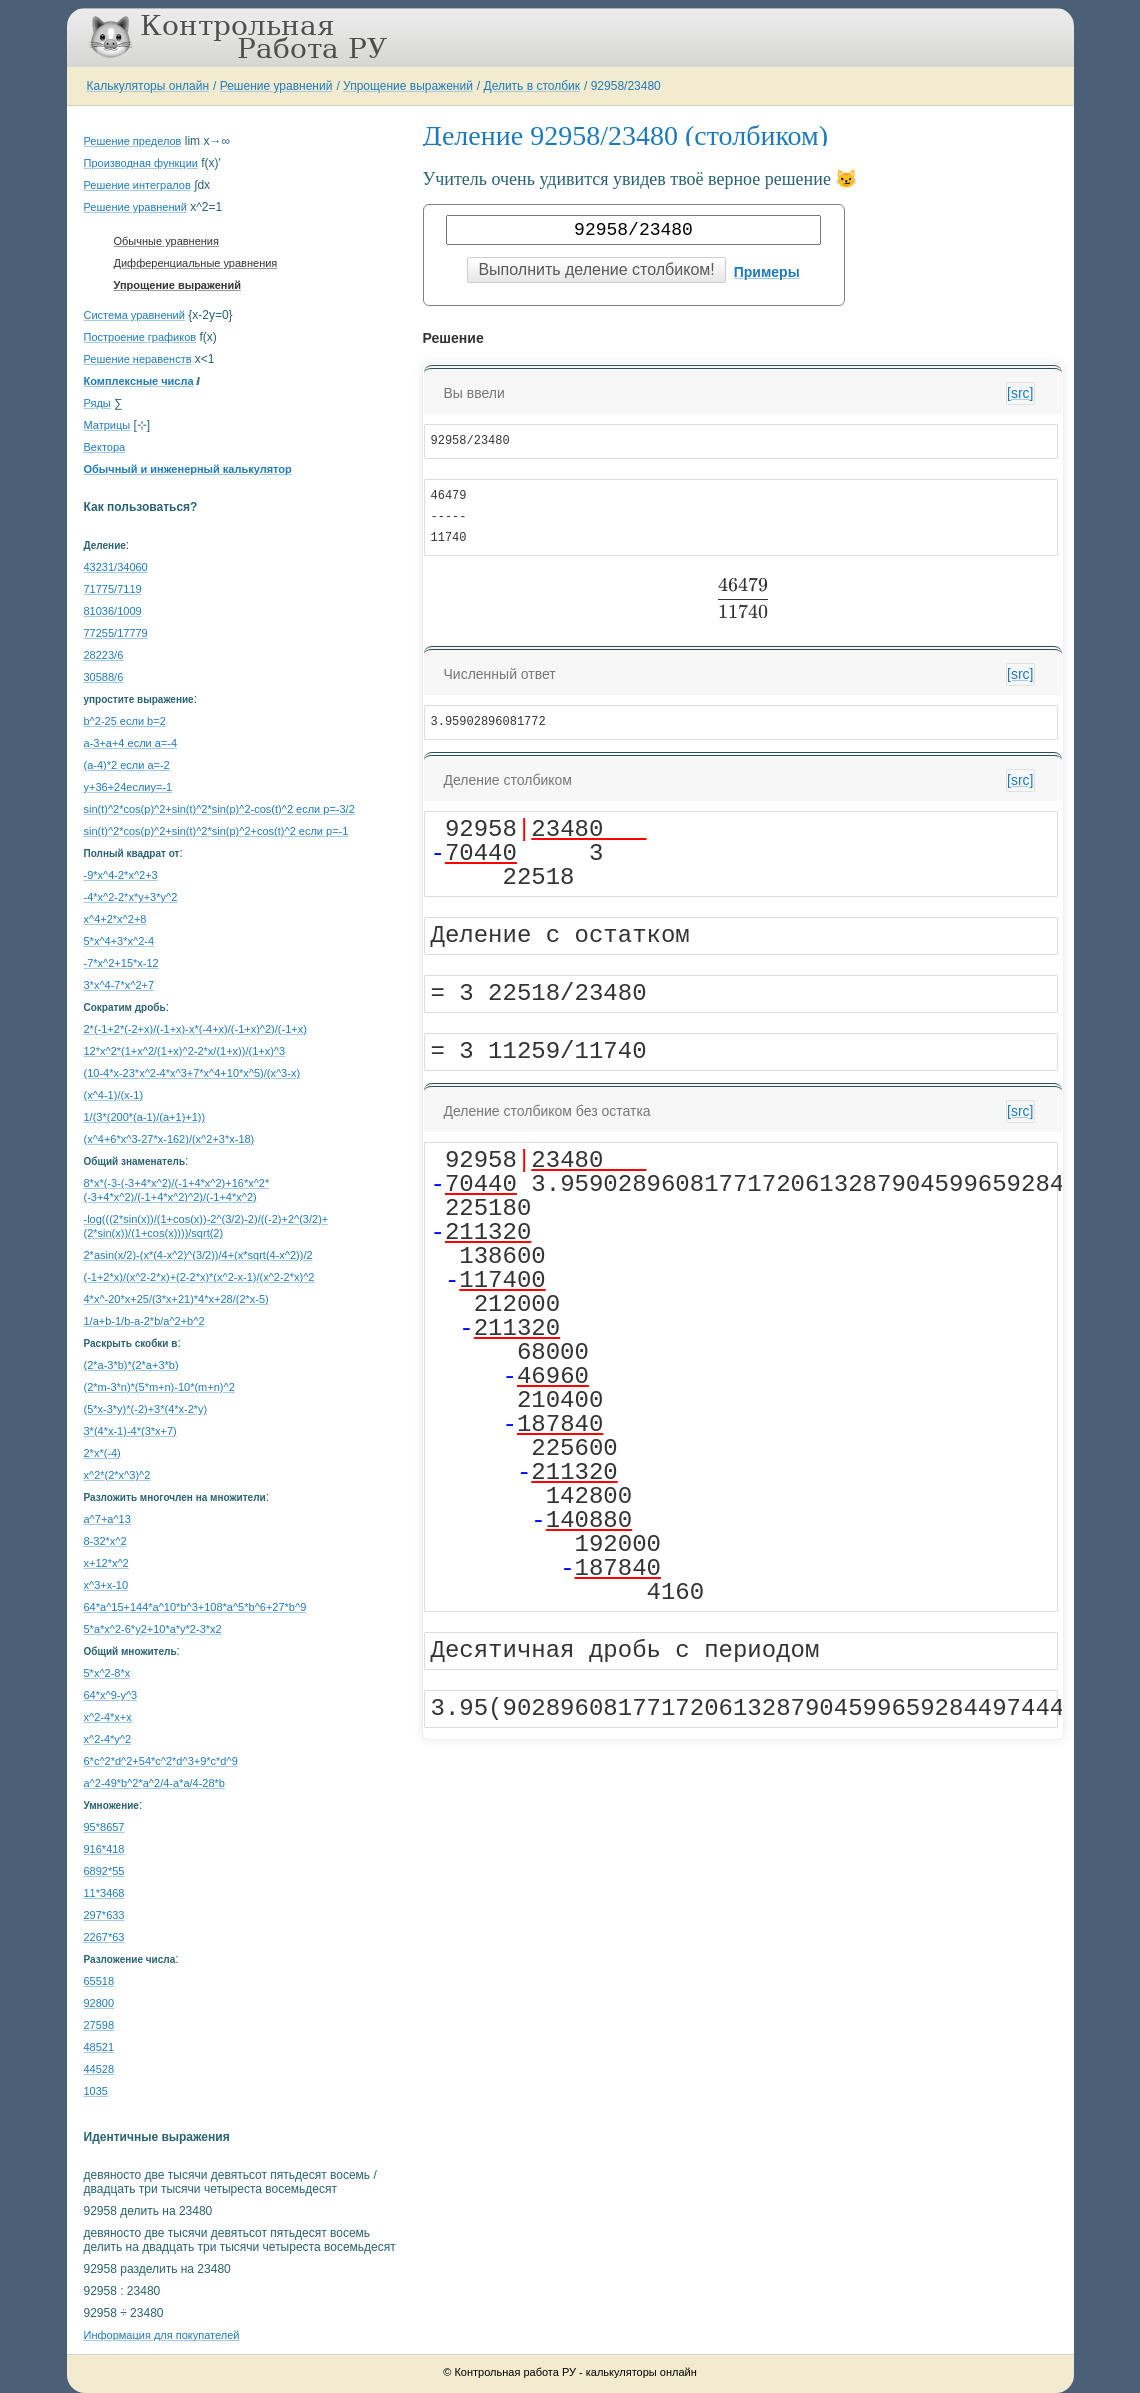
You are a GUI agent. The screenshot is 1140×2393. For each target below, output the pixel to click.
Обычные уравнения (166, 241)
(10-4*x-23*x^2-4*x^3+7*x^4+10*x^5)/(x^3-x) (192, 1073)
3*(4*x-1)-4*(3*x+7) (130, 1431)
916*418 (104, 1849)
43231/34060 (116, 567)
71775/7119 (113, 589)
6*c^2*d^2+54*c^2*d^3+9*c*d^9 (161, 1761)
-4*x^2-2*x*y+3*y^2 (131, 897)
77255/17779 (116, 633)
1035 (96, 2091)
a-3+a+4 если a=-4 (131, 743)
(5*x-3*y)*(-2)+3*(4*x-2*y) (146, 1409)
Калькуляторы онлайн (148, 86)
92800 (99, 2003)
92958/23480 (626, 86)
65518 (99, 1981)
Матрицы (107, 425)
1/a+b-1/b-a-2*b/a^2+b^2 (144, 1321)
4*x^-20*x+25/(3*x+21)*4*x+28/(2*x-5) (176, 1299)
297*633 (104, 1915)
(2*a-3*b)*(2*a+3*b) (131, 1365)
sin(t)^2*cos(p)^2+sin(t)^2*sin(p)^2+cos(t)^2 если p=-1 (216, 831)
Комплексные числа (139, 381)
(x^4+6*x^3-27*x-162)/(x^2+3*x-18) (169, 1139)
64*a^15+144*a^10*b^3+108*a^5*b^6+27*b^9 (195, 1607)
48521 (99, 2047)
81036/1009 (113, 611)
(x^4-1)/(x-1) (114, 1095)
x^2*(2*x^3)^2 (117, 1475)
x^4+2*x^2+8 (115, 919)
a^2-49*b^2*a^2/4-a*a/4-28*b (154, 1783)
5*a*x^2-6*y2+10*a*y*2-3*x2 (153, 1629)
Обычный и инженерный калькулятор (188, 469)
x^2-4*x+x (108, 1717)
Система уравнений (134, 315)
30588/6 (104, 677)
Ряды (97, 403)
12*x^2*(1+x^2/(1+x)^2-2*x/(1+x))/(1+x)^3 (185, 1051)
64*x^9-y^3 (111, 1695)
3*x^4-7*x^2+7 (119, 985)
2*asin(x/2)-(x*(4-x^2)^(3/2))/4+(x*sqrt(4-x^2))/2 (198, 1255)
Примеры (767, 272)
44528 (99, 2069)
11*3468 (104, 1893)
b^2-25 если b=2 (125, 721)
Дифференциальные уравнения (196, 263)
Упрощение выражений (408, 86)
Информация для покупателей (162, 2335)
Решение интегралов (137, 185)
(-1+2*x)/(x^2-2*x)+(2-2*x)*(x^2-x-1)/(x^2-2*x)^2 (199, 1277)
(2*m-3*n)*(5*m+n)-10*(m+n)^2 (159, 1387)
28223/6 (104, 655)
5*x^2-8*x (107, 1673)
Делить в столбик (532, 86)
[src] (1020, 393)
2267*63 (104, 1937)
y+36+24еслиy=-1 (128, 787)
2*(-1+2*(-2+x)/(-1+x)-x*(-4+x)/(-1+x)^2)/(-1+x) (195, 1029)
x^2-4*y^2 (108, 1739)
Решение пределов (133, 141)
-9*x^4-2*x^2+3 (121, 875)
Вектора (105, 447)
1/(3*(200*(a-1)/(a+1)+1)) (145, 1117)
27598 (99, 2025)
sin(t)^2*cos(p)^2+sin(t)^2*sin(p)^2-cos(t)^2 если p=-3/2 (219, 809)
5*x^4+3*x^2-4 (119, 941)
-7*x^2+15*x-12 (121, 963)
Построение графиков (140, 337)
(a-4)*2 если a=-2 (127, 765)
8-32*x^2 (105, 1541)
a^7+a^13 (107, 1519)
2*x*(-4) (102, 1453)
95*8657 (104, 1827)
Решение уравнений (276, 86)
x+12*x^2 (106, 1563)
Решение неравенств (138, 359)
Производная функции (141, 163)
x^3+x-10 (106, 1585)
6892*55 (104, 1871)
